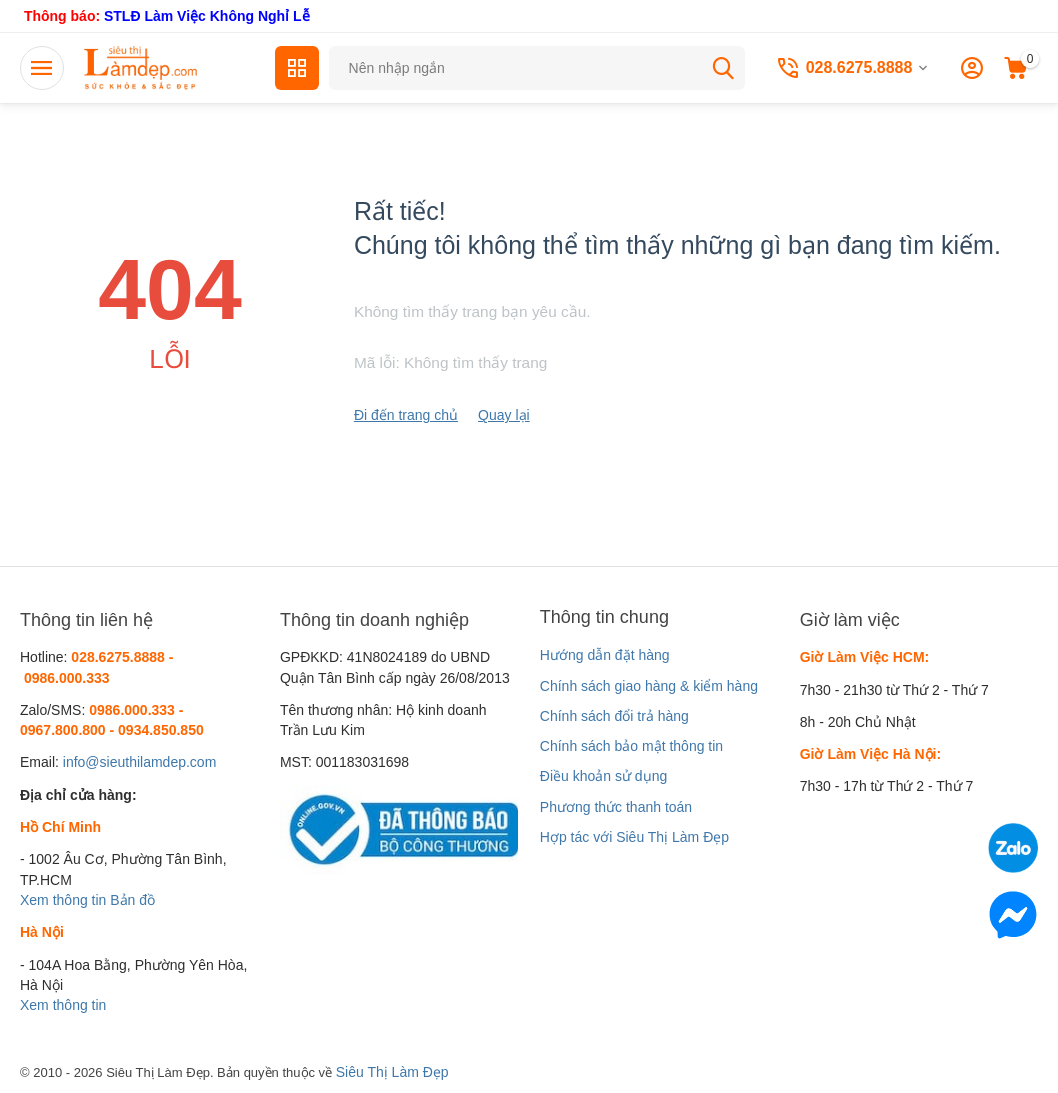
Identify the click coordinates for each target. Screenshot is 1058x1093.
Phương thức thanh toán (616, 807)
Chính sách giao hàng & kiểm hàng (649, 686)
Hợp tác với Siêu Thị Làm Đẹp (634, 837)
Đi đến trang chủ (406, 415)
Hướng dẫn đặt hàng (605, 655)
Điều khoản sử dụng (603, 776)
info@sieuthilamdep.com (140, 762)
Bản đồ (132, 900)
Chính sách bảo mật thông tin (631, 746)
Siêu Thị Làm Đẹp (392, 1072)
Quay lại (504, 415)
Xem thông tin (63, 900)
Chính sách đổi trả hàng (614, 716)
